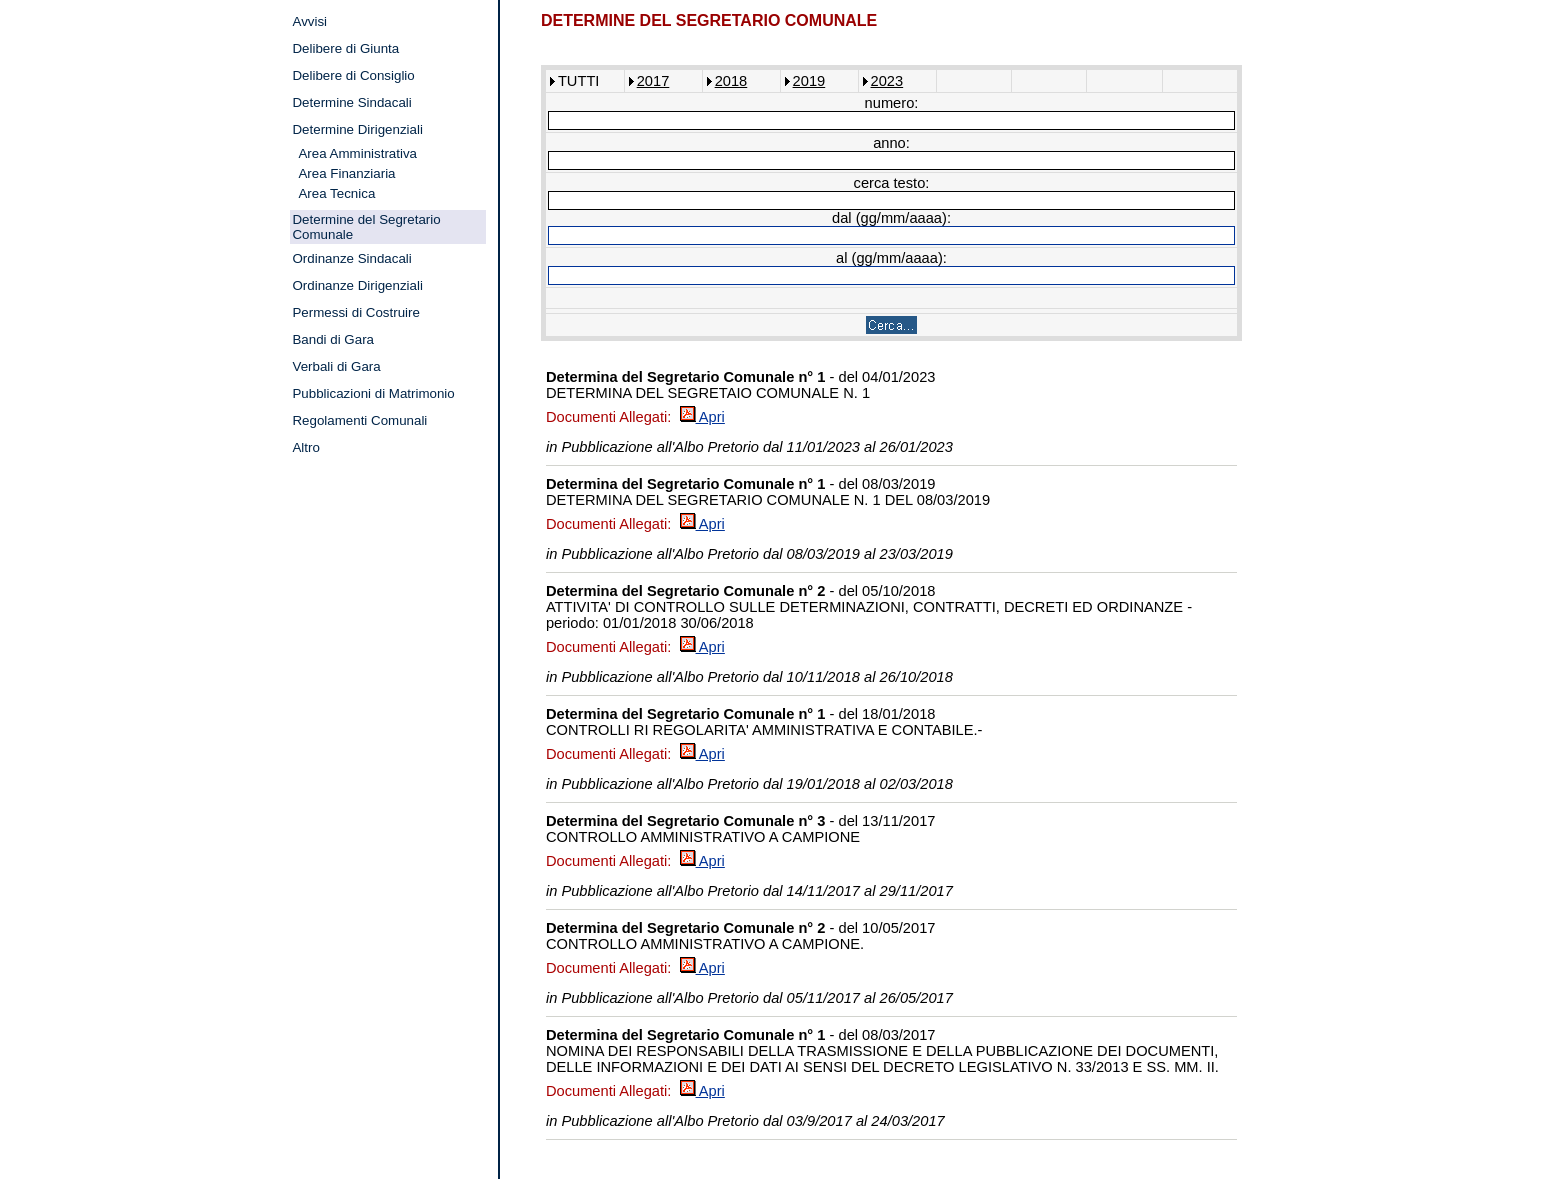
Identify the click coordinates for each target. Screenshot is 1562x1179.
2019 (809, 81)
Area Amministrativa (357, 153)
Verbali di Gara (336, 366)
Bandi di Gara (333, 339)
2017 (653, 81)
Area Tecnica (336, 193)
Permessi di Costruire (355, 312)
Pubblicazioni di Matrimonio (373, 393)
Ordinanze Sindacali (351, 258)
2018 (731, 81)
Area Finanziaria (346, 173)
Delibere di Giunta (345, 48)
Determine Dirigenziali (357, 129)
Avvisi (309, 21)
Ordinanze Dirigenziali (357, 285)
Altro (305, 447)
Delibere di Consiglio (353, 75)
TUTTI (579, 81)
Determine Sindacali (351, 102)
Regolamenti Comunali (359, 420)
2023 (887, 81)
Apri (702, 417)
